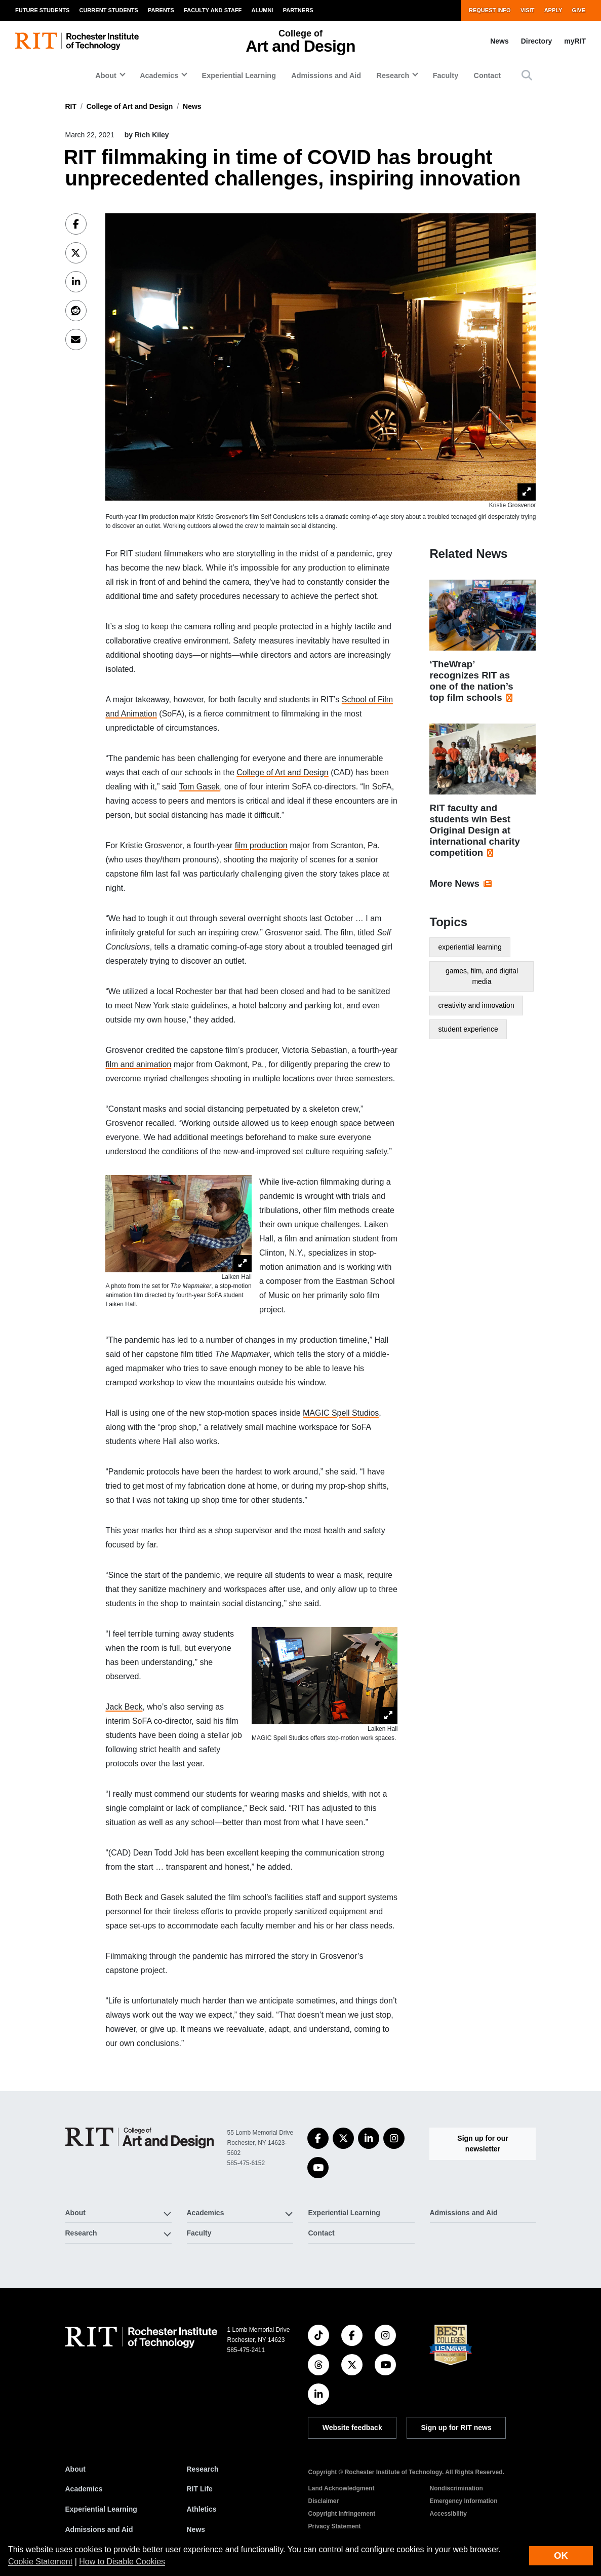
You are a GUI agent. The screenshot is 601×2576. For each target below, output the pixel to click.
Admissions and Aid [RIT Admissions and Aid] (99, 2529)
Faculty (445, 75)
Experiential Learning (239, 75)
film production (261, 845)
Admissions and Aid (326, 75)
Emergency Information (464, 2501)
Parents (161, 10)
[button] (526, 75)
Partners (298, 10)
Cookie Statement (40, 2561)
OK (561, 2555)
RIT (71, 106)
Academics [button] (159, 75)
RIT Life (200, 2489)
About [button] (105, 75)
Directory (536, 41)
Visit (527, 10)
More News (454, 883)
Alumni (262, 10)
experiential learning (469, 947)
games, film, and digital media (482, 976)
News (499, 41)
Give (578, 10)
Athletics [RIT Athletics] (202, 2509)
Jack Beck (123, 1706)
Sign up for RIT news (456, 2427)
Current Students (108, 10)
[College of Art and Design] (139, 2138)
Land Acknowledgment (341, 2488)
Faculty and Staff (213, 10)
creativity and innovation (476, 1005)
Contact (487, 75)
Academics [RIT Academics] (84, 2489)
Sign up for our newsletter (482, 2143)
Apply (553, 10)
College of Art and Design (130, 106)
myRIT (575, 41)
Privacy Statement (334, 2526)
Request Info (490, 10)
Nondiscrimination (456, 2488)
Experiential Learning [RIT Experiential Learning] (101, 2509)
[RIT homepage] (77, 41)
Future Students (42, 10)
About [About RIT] (75, 2469)
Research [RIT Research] (203, 2469)
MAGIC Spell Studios (341, 1413)
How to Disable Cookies (122, 2561)
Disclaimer (323, 2501)
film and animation (138, 1064)
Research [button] (393, 75)
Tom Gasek (199, 786)
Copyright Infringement (342, 2513)
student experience (468, 1029)
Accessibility (448, 2513)
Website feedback (352, 2427)
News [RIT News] (196, 2529)
